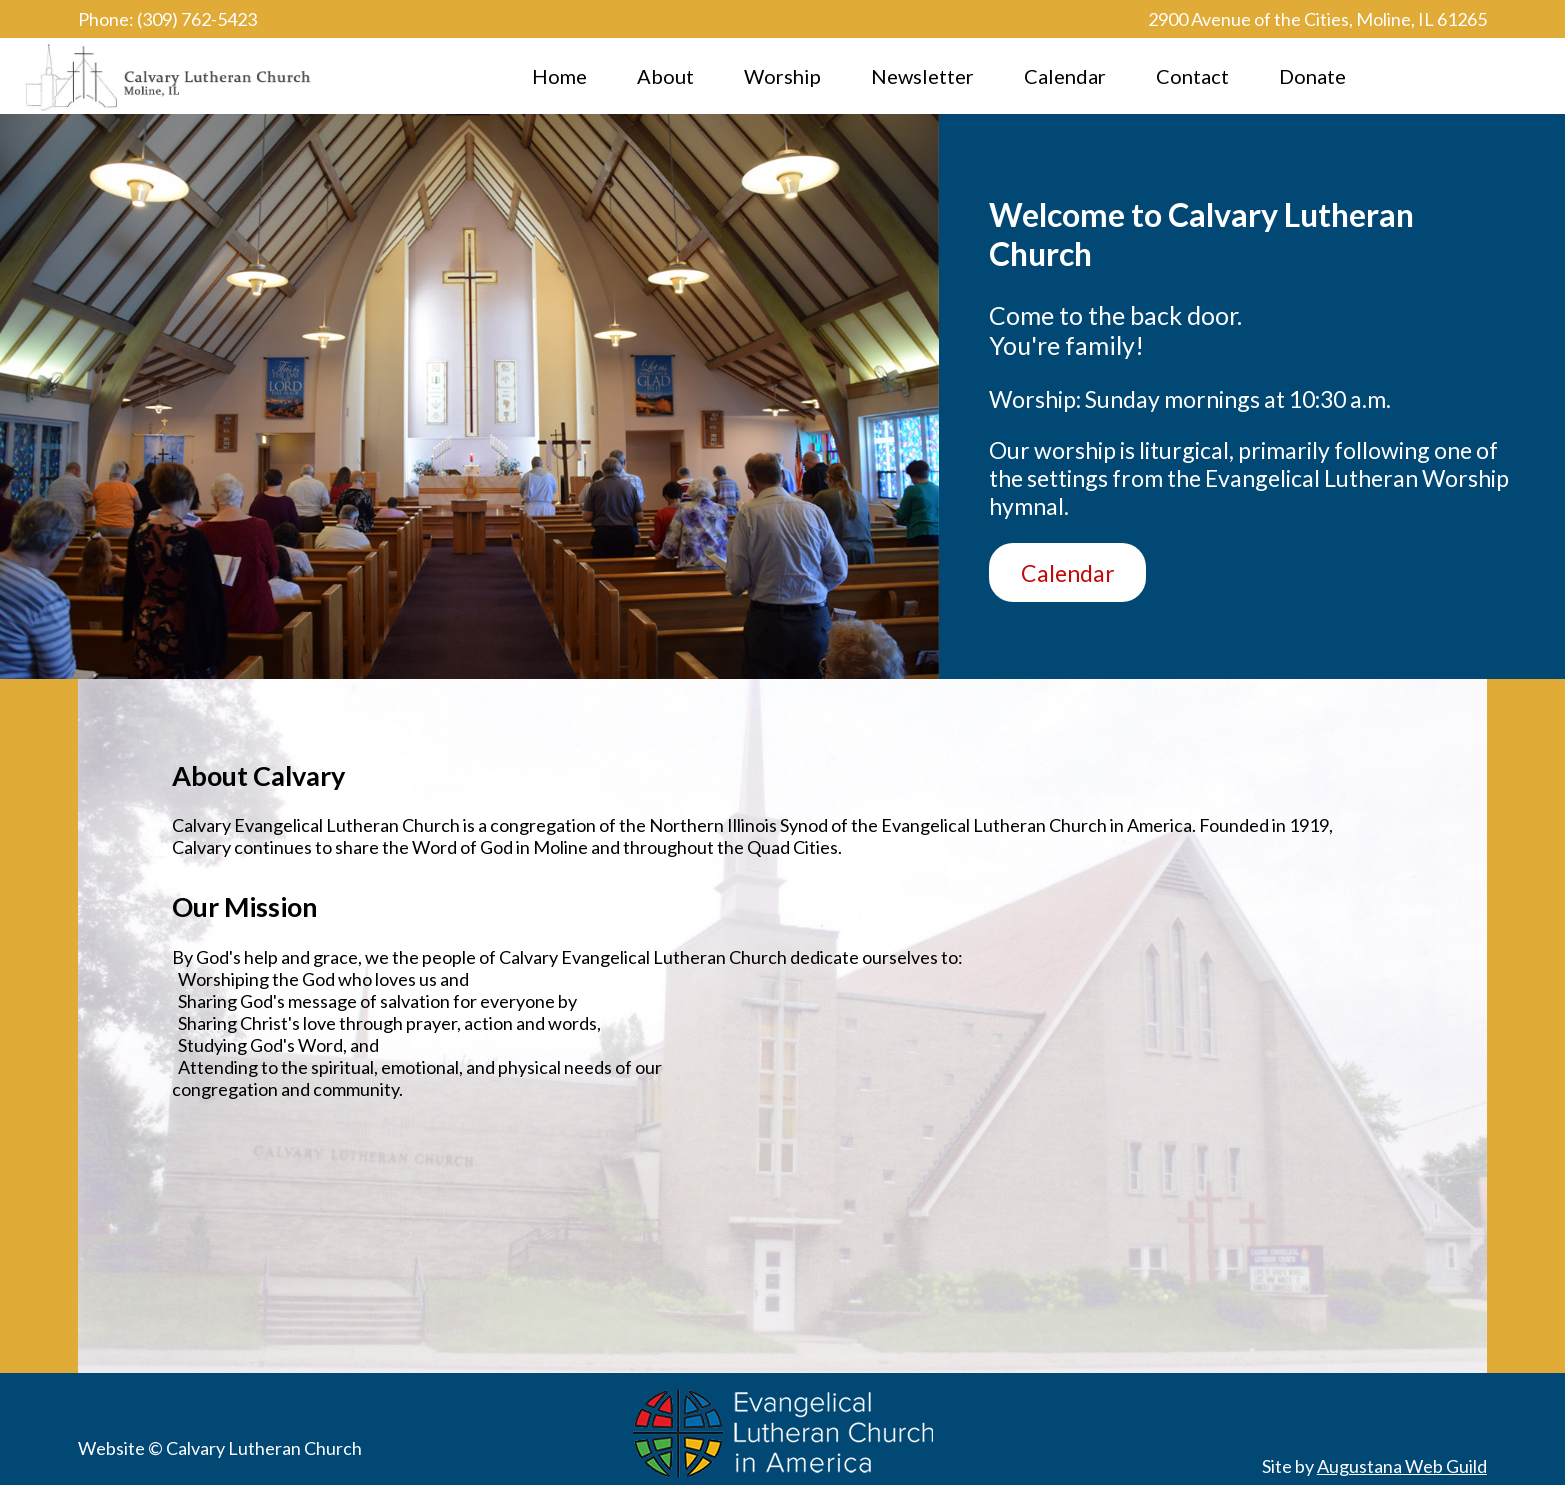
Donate (1312, 76)
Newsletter (922, 76)
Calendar (1065, 76)
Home (559, 76)
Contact (1192, 76)
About (665, 76)
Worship (782, 76)
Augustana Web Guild (1402, 1466)
